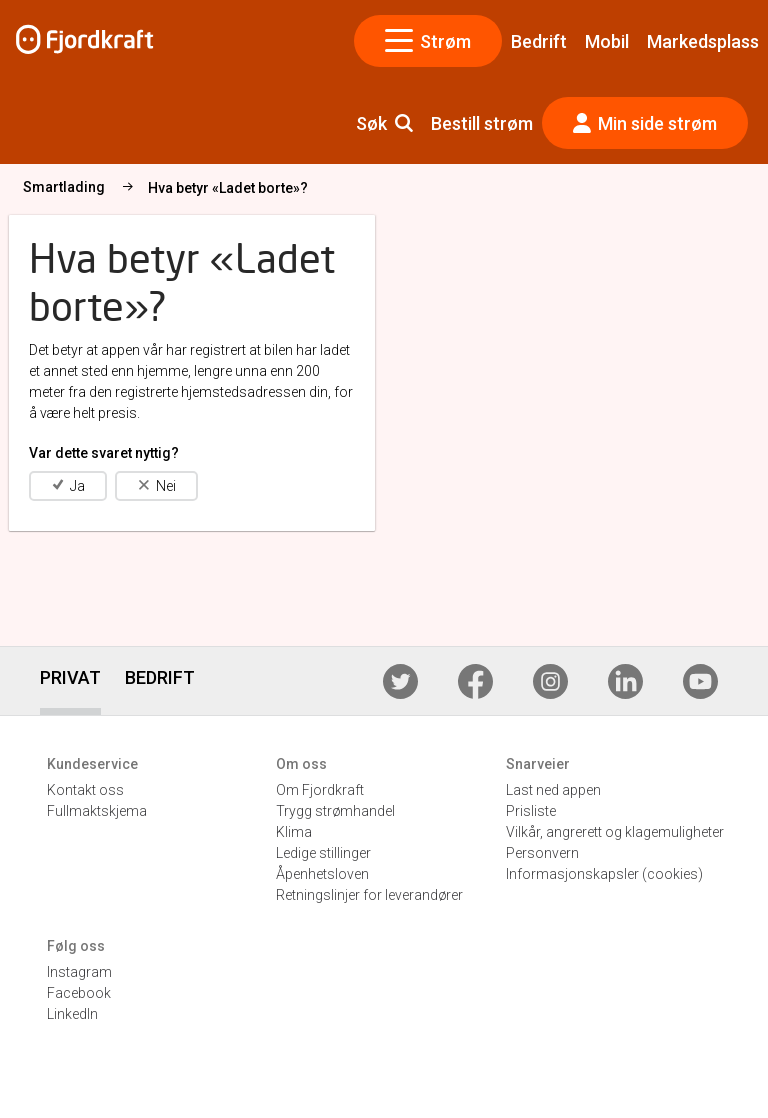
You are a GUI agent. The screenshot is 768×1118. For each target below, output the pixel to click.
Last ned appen (553, 790)
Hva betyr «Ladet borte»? (417, 188)
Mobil (607, 41)
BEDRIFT (160, 677)
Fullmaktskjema (97, 811)
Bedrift (539, 41)
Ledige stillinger (323, 853)
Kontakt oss (85, 790)
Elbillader (137, 187)
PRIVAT (70, 677)
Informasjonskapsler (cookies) (604, 874)
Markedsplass (703, 41)
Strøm (428, 41)
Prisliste (531, 811)
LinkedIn (72, 1014)
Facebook (79, 993)
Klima (294, 832)
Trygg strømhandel (335, 811)
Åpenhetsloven (322, 874)
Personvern (542, 853)
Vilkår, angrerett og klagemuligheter (615, 832)
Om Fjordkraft (320, 790)
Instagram (79, 972)
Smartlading (253, 187)
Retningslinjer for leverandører (369, 895)
